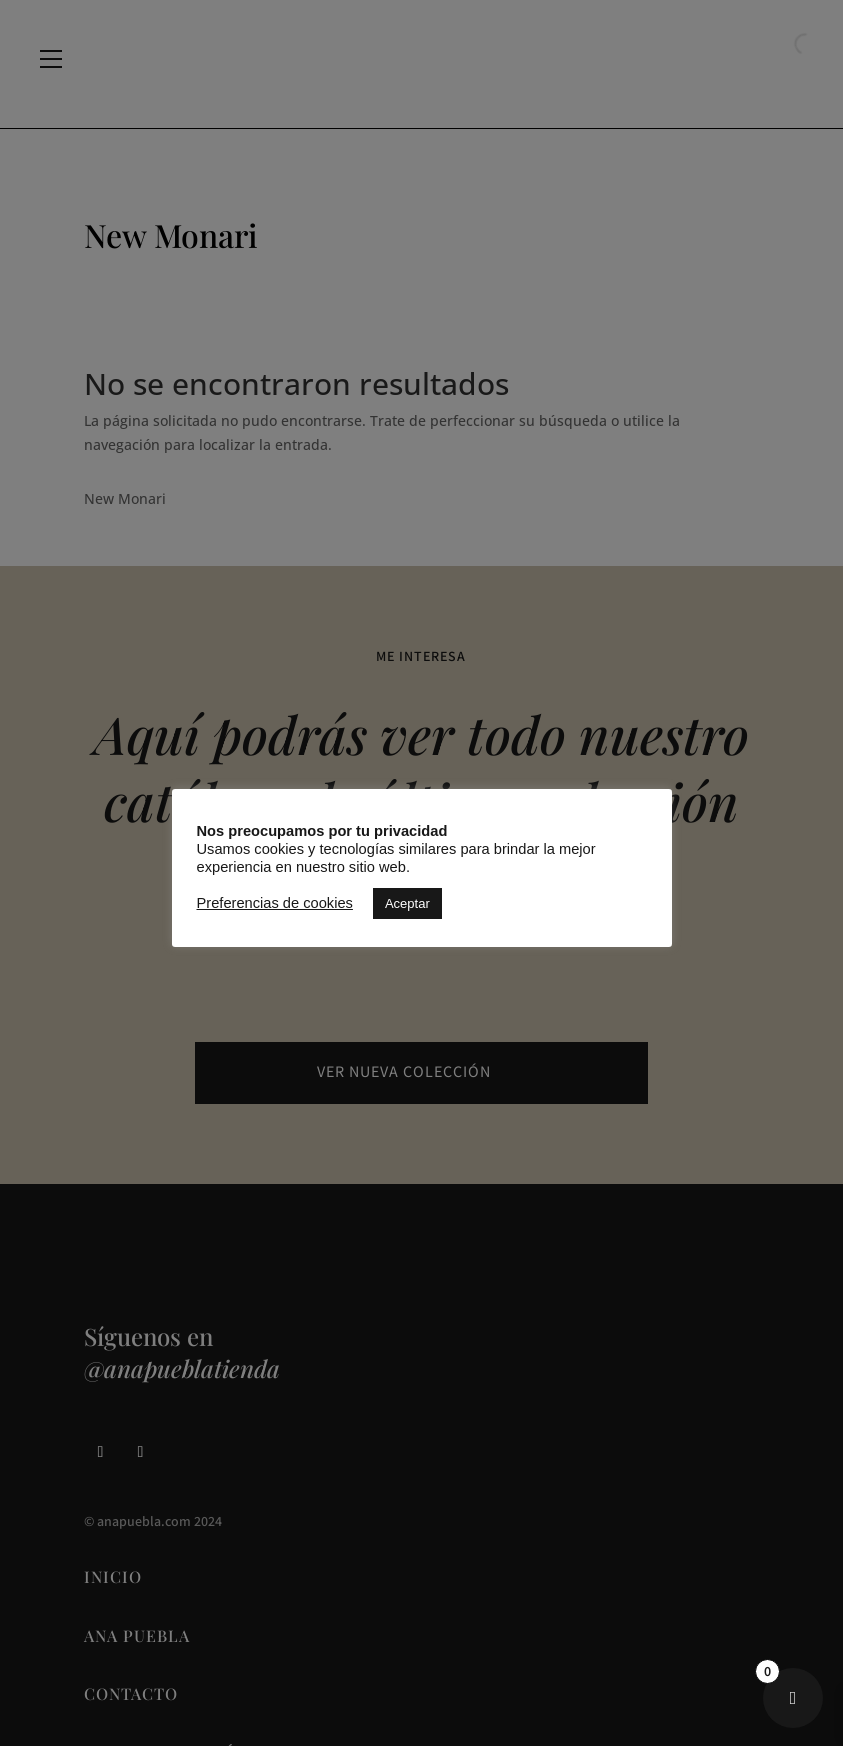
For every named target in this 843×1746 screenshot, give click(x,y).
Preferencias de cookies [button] (275, 903)
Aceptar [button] (407, 903)
